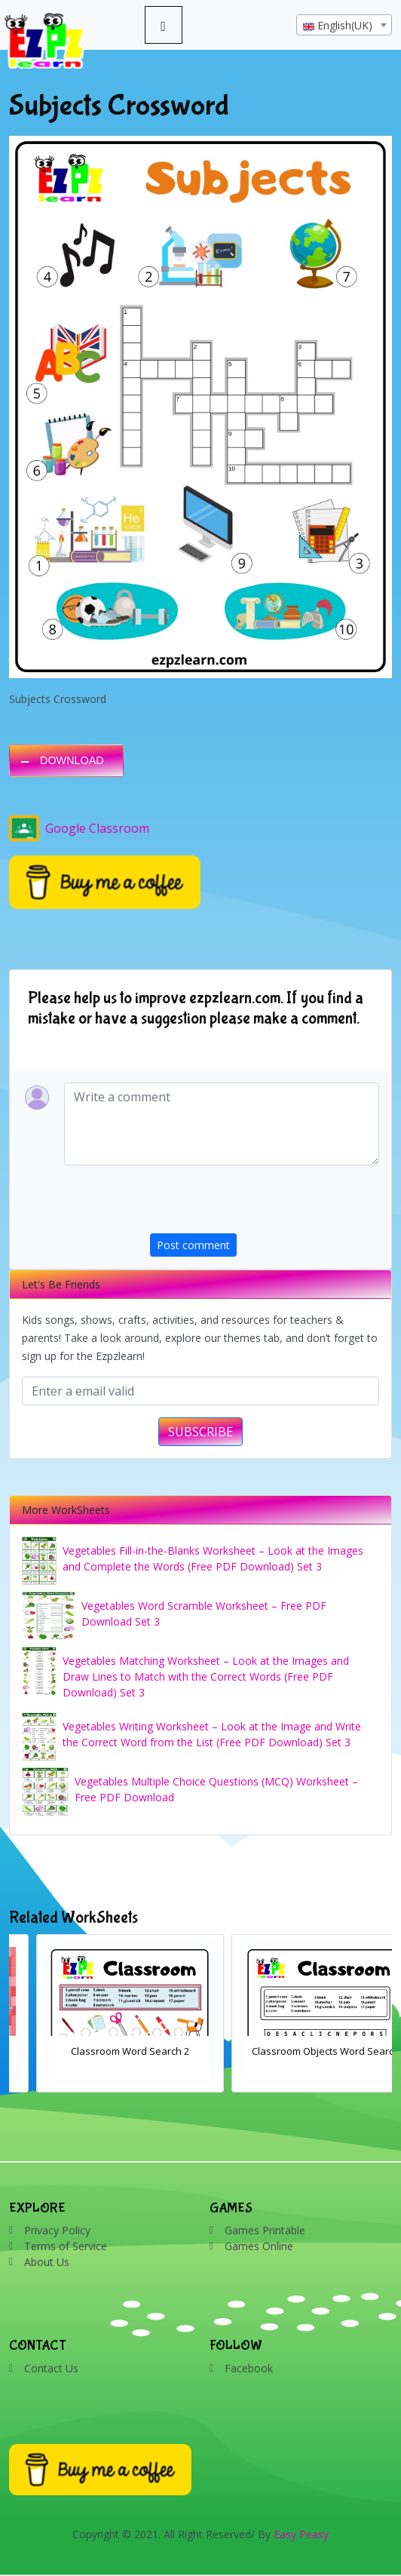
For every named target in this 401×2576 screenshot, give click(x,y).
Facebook (249, 2368)
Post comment (193, 1245)
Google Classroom (79, 828)
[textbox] (344, 25)
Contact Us (51, 2368)
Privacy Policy (57, 2230)
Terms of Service (65, 2246)
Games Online (259, 2246)
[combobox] (344, 24)
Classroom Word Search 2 (298, 2051)
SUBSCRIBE (200, 1431)
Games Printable (265, 2230)
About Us (46, 2262)
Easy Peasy (301, 2534)
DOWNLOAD (72, 760)
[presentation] (264, 1203)
